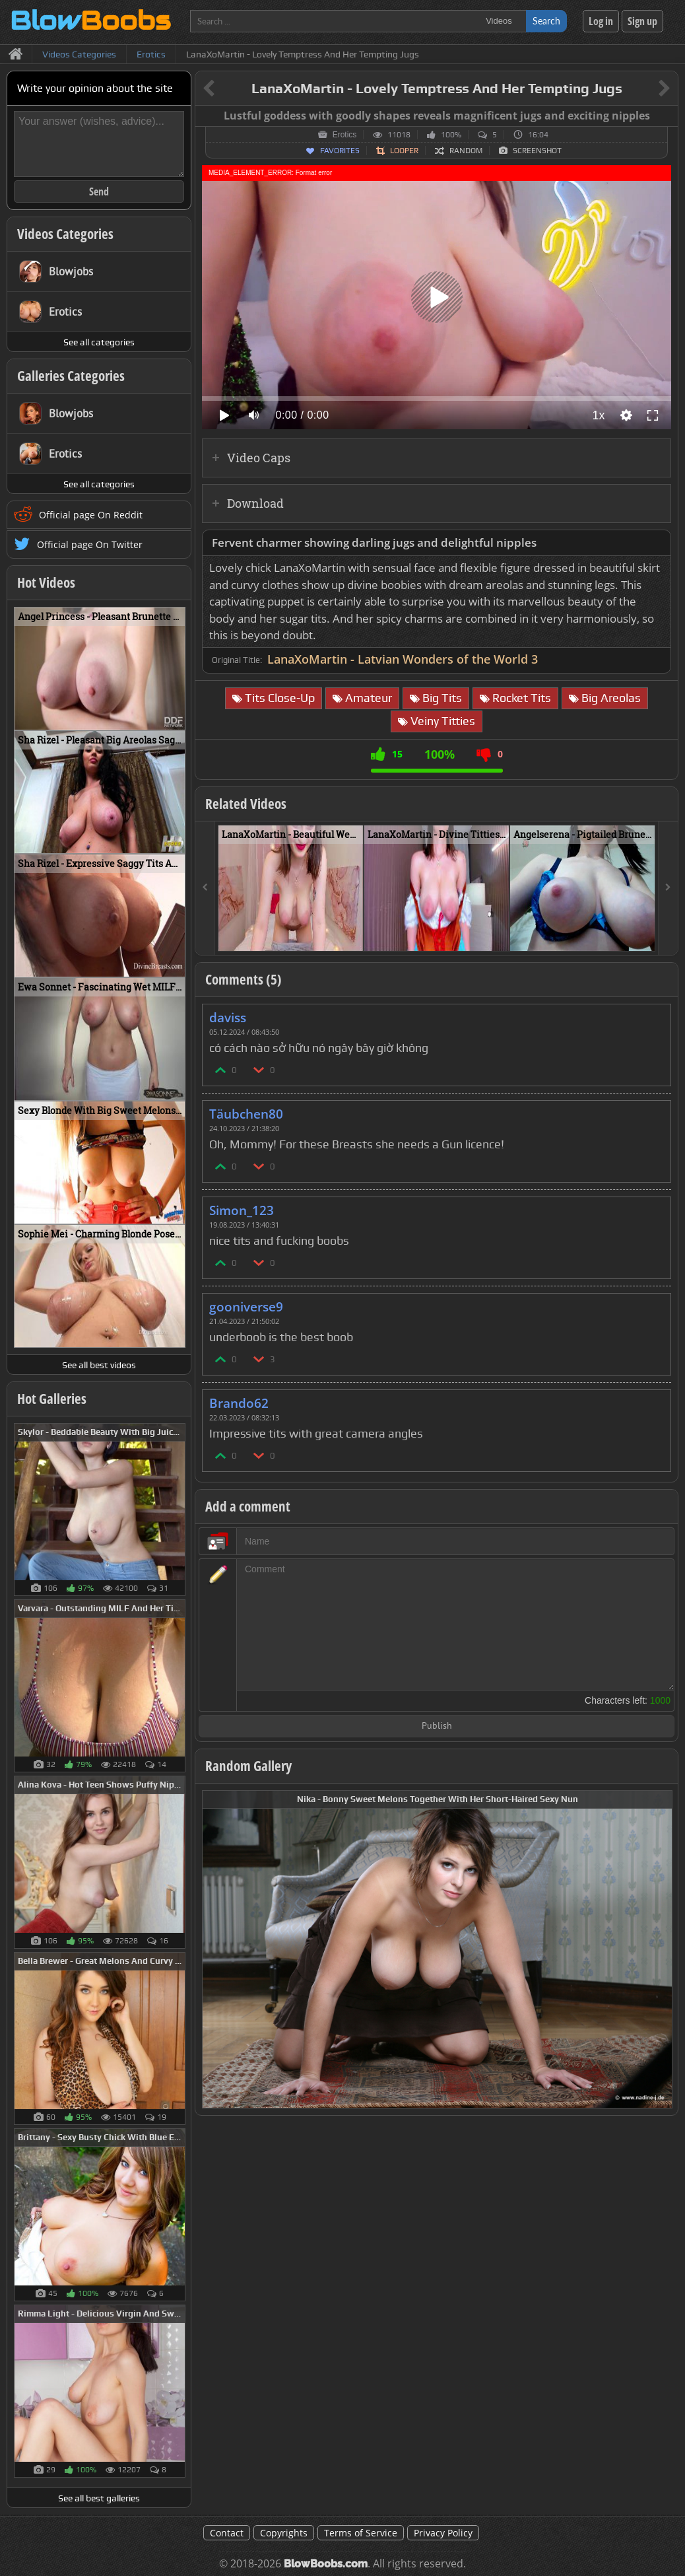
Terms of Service (360, 2532)
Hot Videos (46, 582)
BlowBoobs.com (326, 2564)
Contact (227, 2532)
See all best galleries (99, 2498)
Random (465, 150)
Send (99, 191)
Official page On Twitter (90, 544)
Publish (437, 1726)
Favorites (340, 150)
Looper (404, 150)
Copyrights (284, 2532)
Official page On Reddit (91, 514)
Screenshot (537, 150)
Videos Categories (65, 234)
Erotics (345, 134)
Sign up (642, 21)
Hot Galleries (51, 1398)
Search (546, 20)
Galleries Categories (71, 375)
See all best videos (99, 1365)
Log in (601, 21)
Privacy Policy (443, 2532)
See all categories (99, 342)
